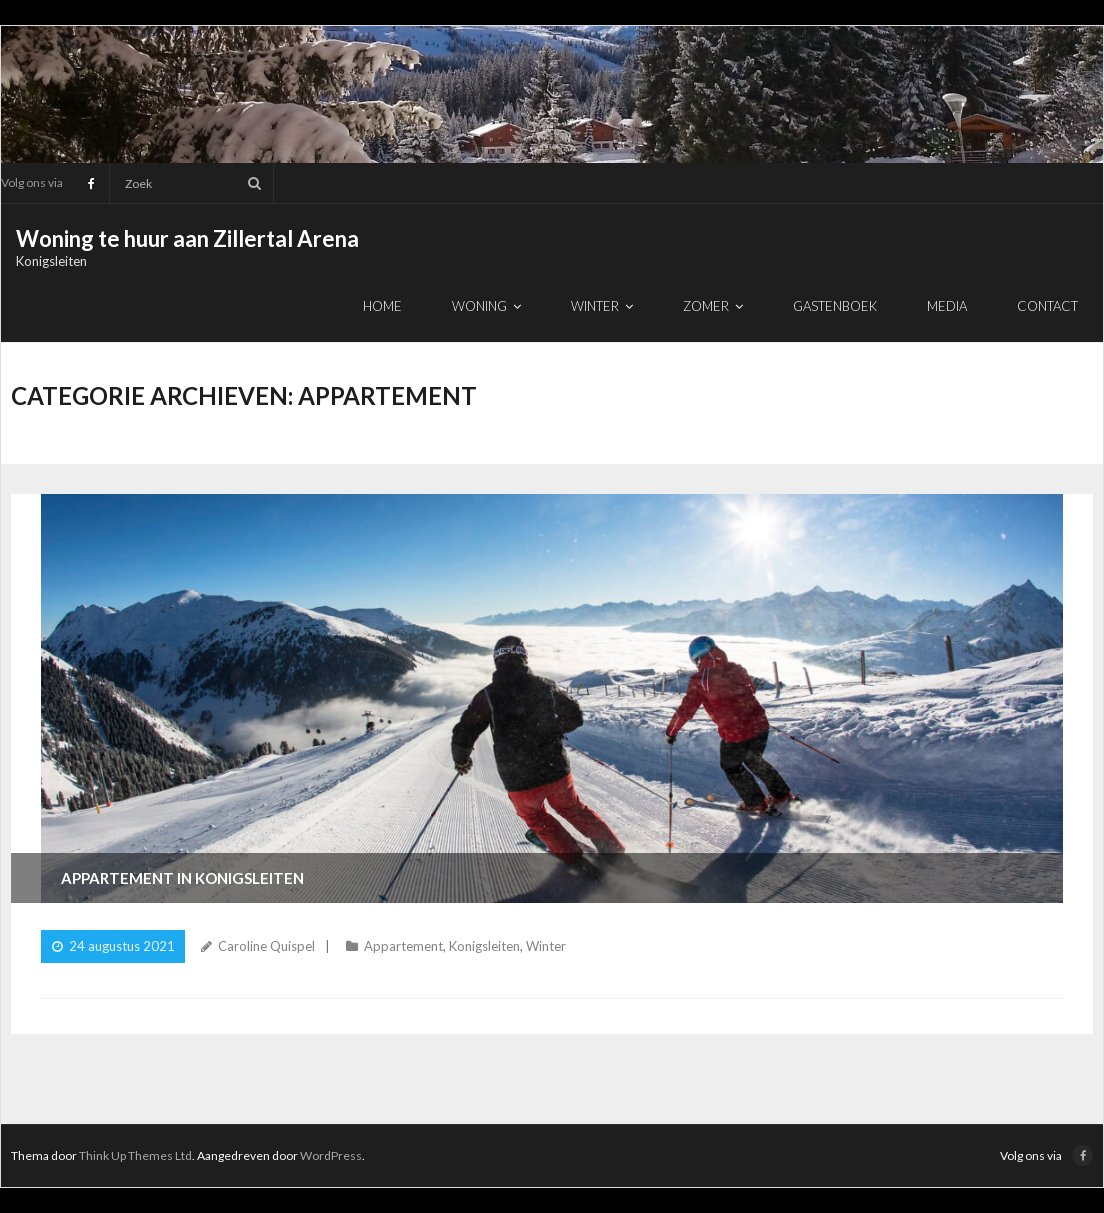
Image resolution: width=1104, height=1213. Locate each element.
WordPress (331, 1155)
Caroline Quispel (266, 946)
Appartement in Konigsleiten (182, 878)
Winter (546, 946)
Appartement (403, 946)
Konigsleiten (484, 946)
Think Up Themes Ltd (135, 1155)
